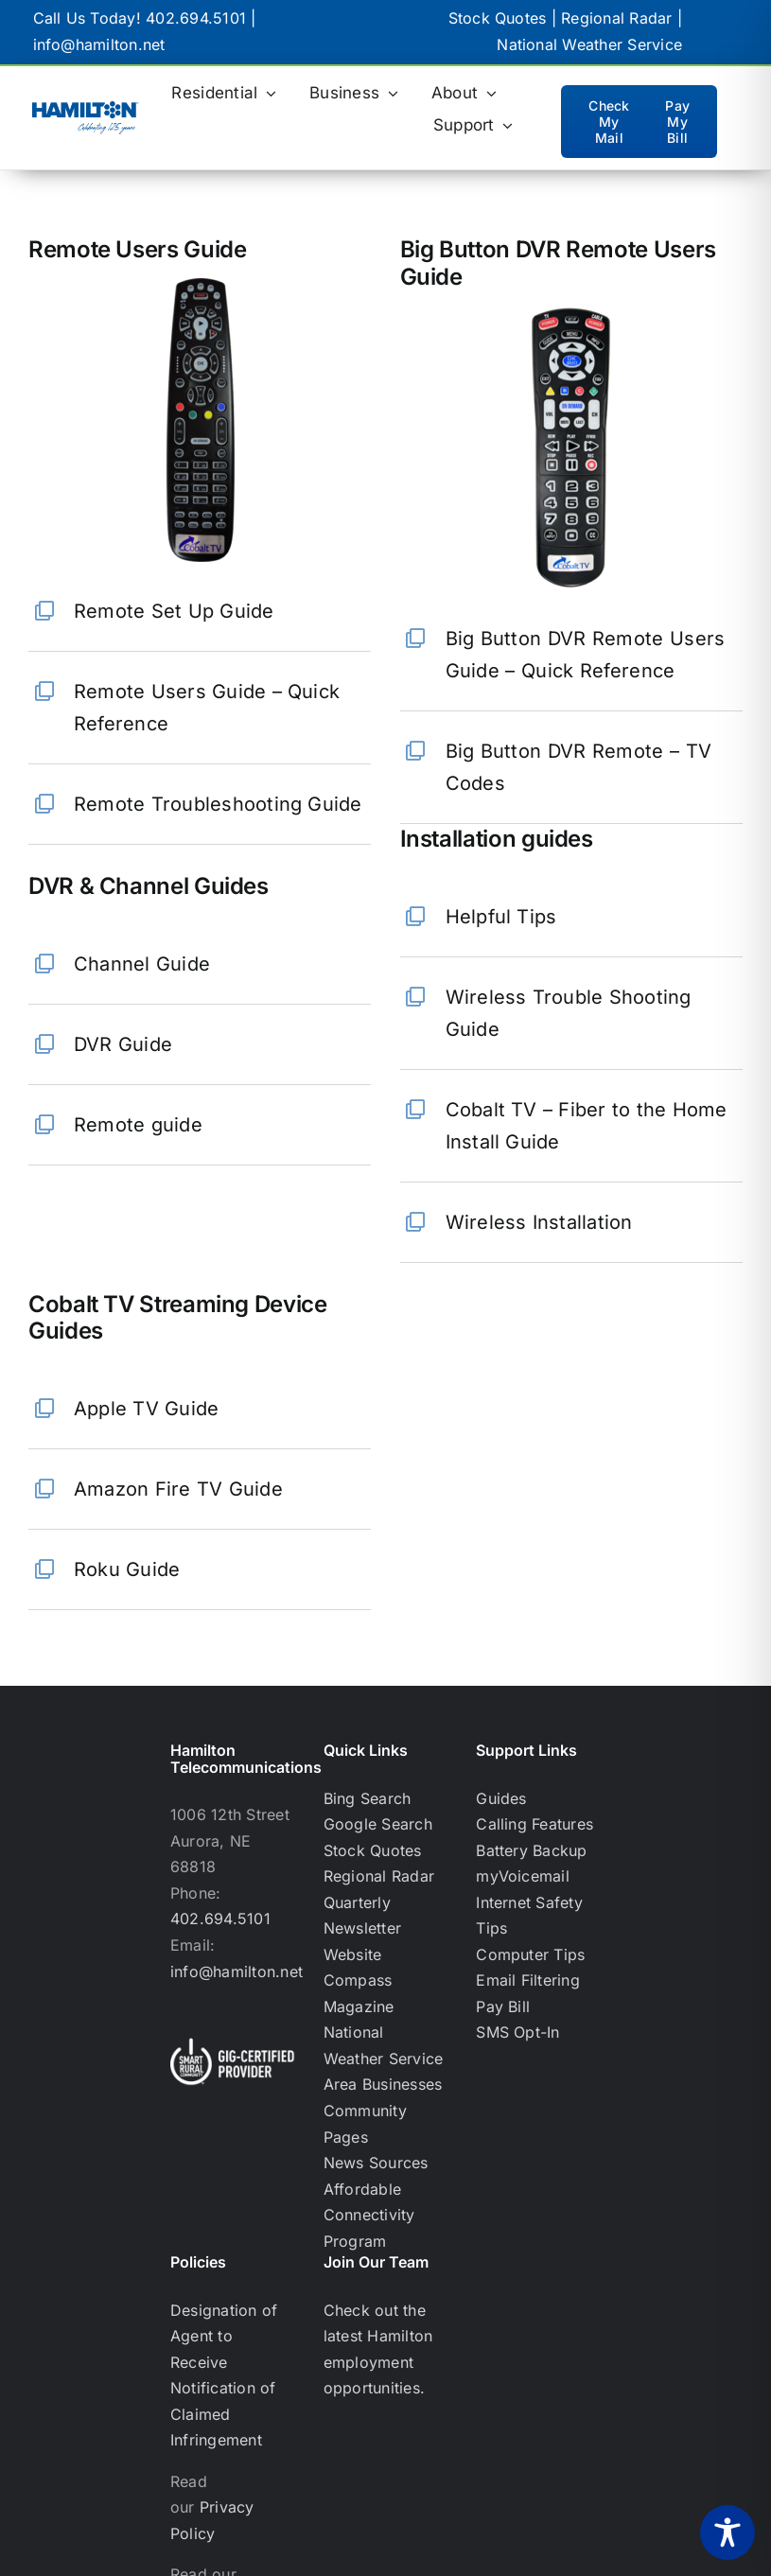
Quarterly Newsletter (362, 1915)
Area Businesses (383, 2084)
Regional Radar (616, 18)
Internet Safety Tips (529, 1915)
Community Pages (365, 2124)
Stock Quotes (497, 18)
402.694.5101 (196, 18)
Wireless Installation (539, 1222)
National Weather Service (589, 44)
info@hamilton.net (99, 44)
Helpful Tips (501, 916)
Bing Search (368, 1798)
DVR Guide (123, 1044)
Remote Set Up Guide (174, 611)
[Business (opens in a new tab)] (353, 94)
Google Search (378, 1823)
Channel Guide (142, 964)
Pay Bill (503, 2006)
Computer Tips (530, 1954)
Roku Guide (127, 1569)
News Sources (376, 2162)
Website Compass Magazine (359, 1980)
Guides (501, 1798)
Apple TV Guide (146, 1408)
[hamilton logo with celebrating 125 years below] (85, 108)
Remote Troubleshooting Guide (218, 804)
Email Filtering (528, 1980)
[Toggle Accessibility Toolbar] (727, 2532)
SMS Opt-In (517, 2032)
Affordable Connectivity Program (369, 2215)
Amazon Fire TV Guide (178, 1489)
